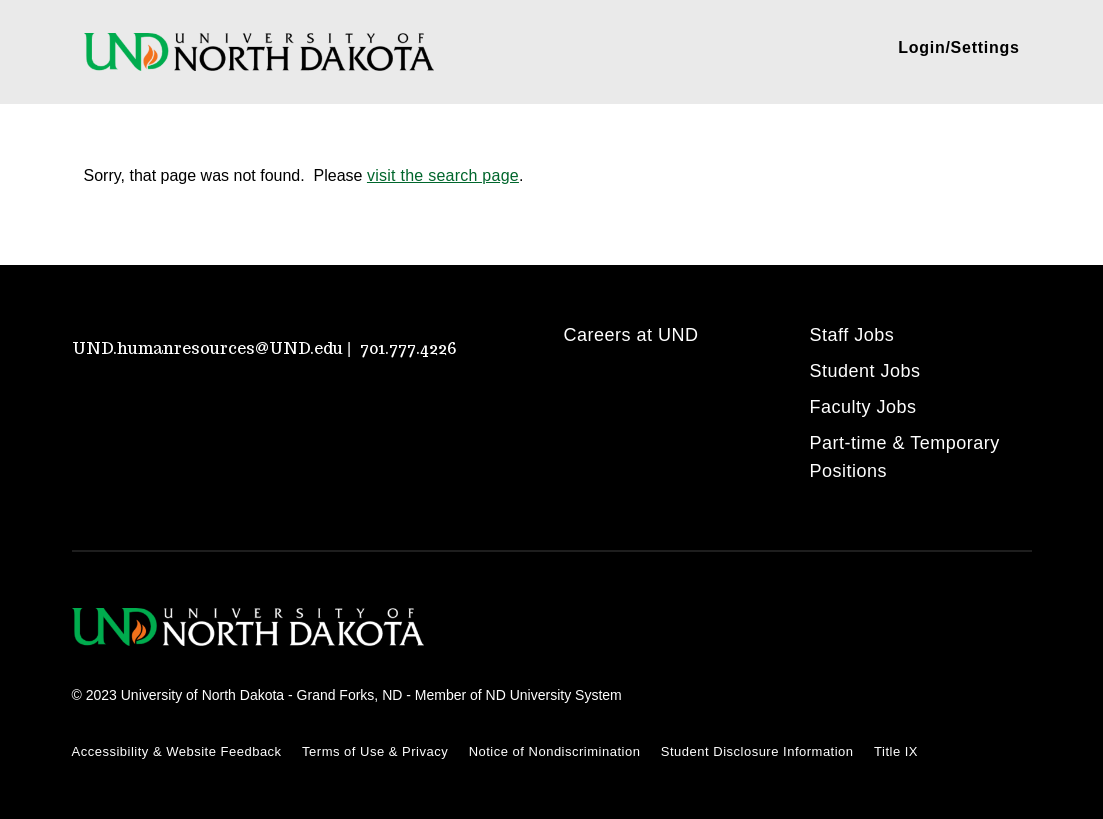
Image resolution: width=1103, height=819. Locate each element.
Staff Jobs (852, 335)
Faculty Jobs (863, 407)
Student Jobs (865, 371)
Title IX (896, 751)
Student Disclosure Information (757, 751)
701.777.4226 (408, 348)
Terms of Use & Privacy (375, 751)
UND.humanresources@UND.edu (207, 348)
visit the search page (443, 175)
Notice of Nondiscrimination (555, 751)
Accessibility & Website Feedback (177, 751)
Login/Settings (958, 47)
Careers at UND (631, 335)
